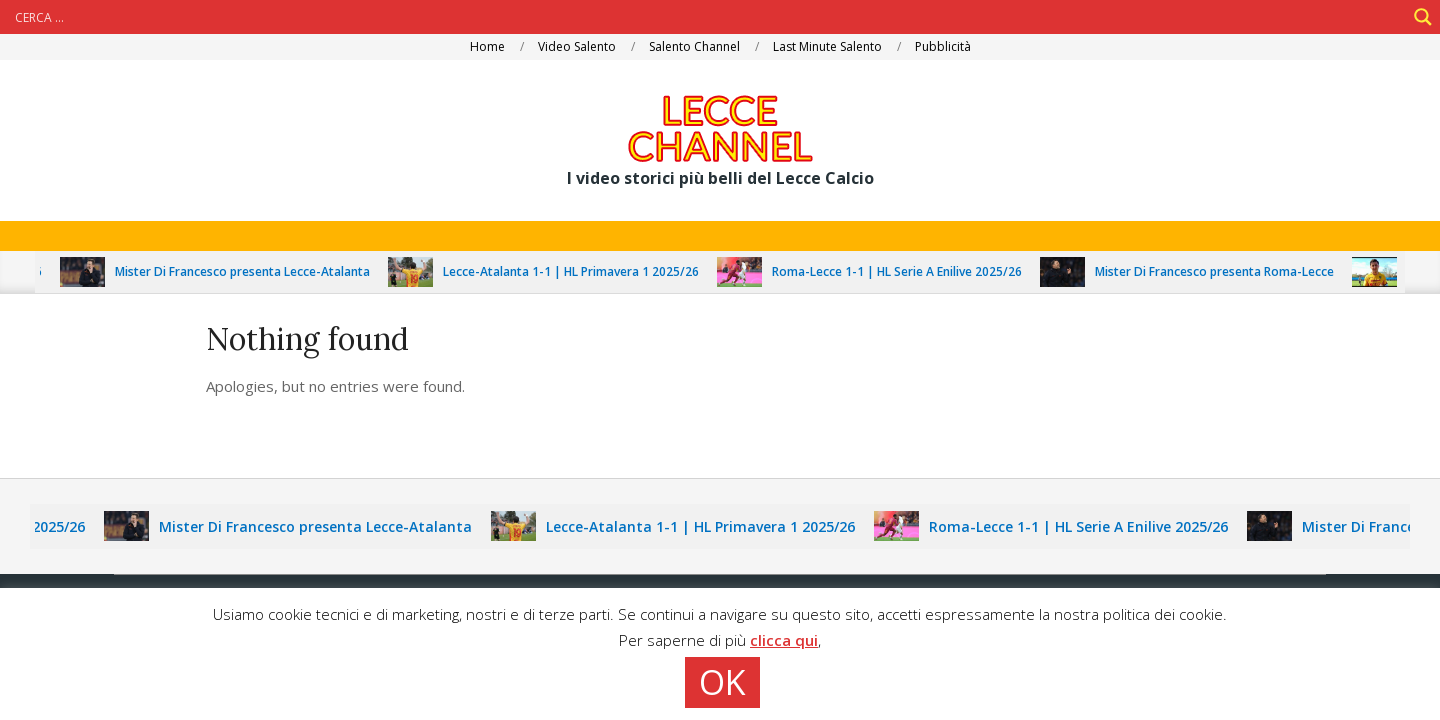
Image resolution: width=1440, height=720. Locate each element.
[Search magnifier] (1423, 17)
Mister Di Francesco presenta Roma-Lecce (1220, 271)
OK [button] (722, 682)
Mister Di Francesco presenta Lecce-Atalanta (248, 271)
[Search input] (708, 17)
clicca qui (784, 640)
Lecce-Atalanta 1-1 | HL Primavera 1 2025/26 (577, 271)
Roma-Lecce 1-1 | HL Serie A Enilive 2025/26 (903, 271)
